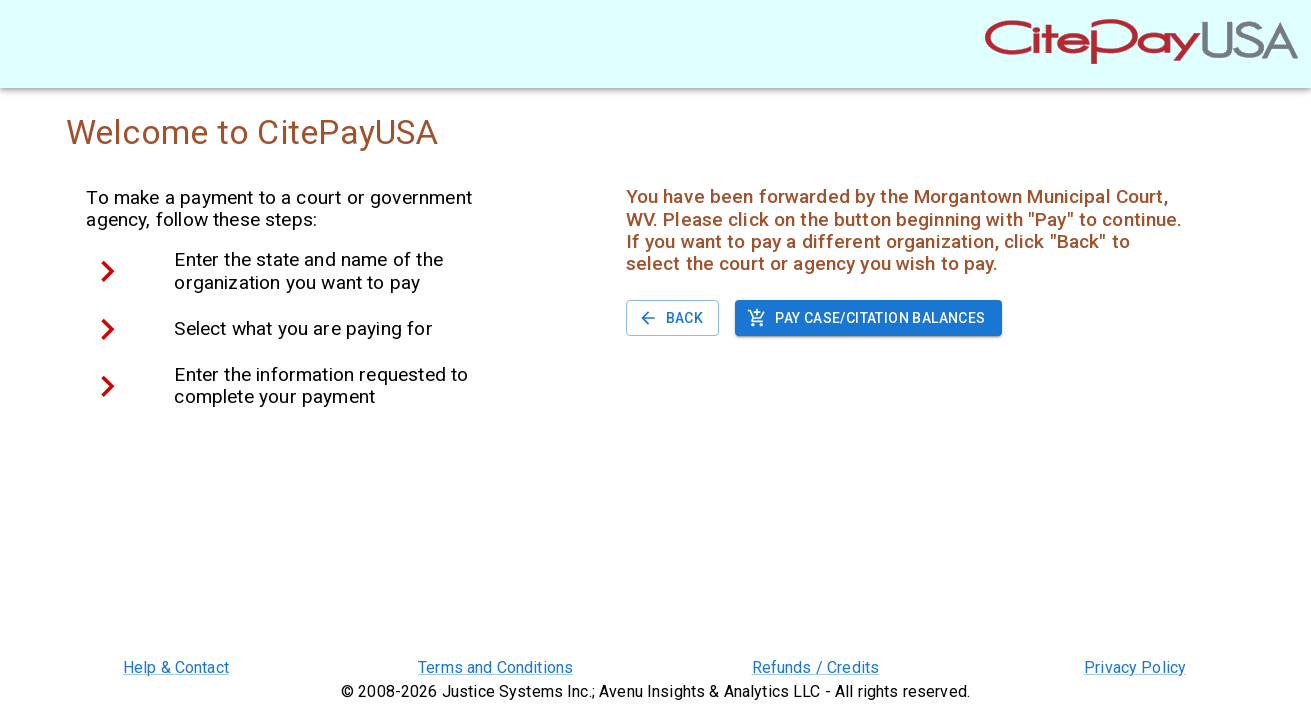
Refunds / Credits (816, 667)
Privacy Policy (1135, 667)
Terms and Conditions (495, 667)
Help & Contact (176, 667)
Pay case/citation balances (868, 318)
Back (673, 318)
